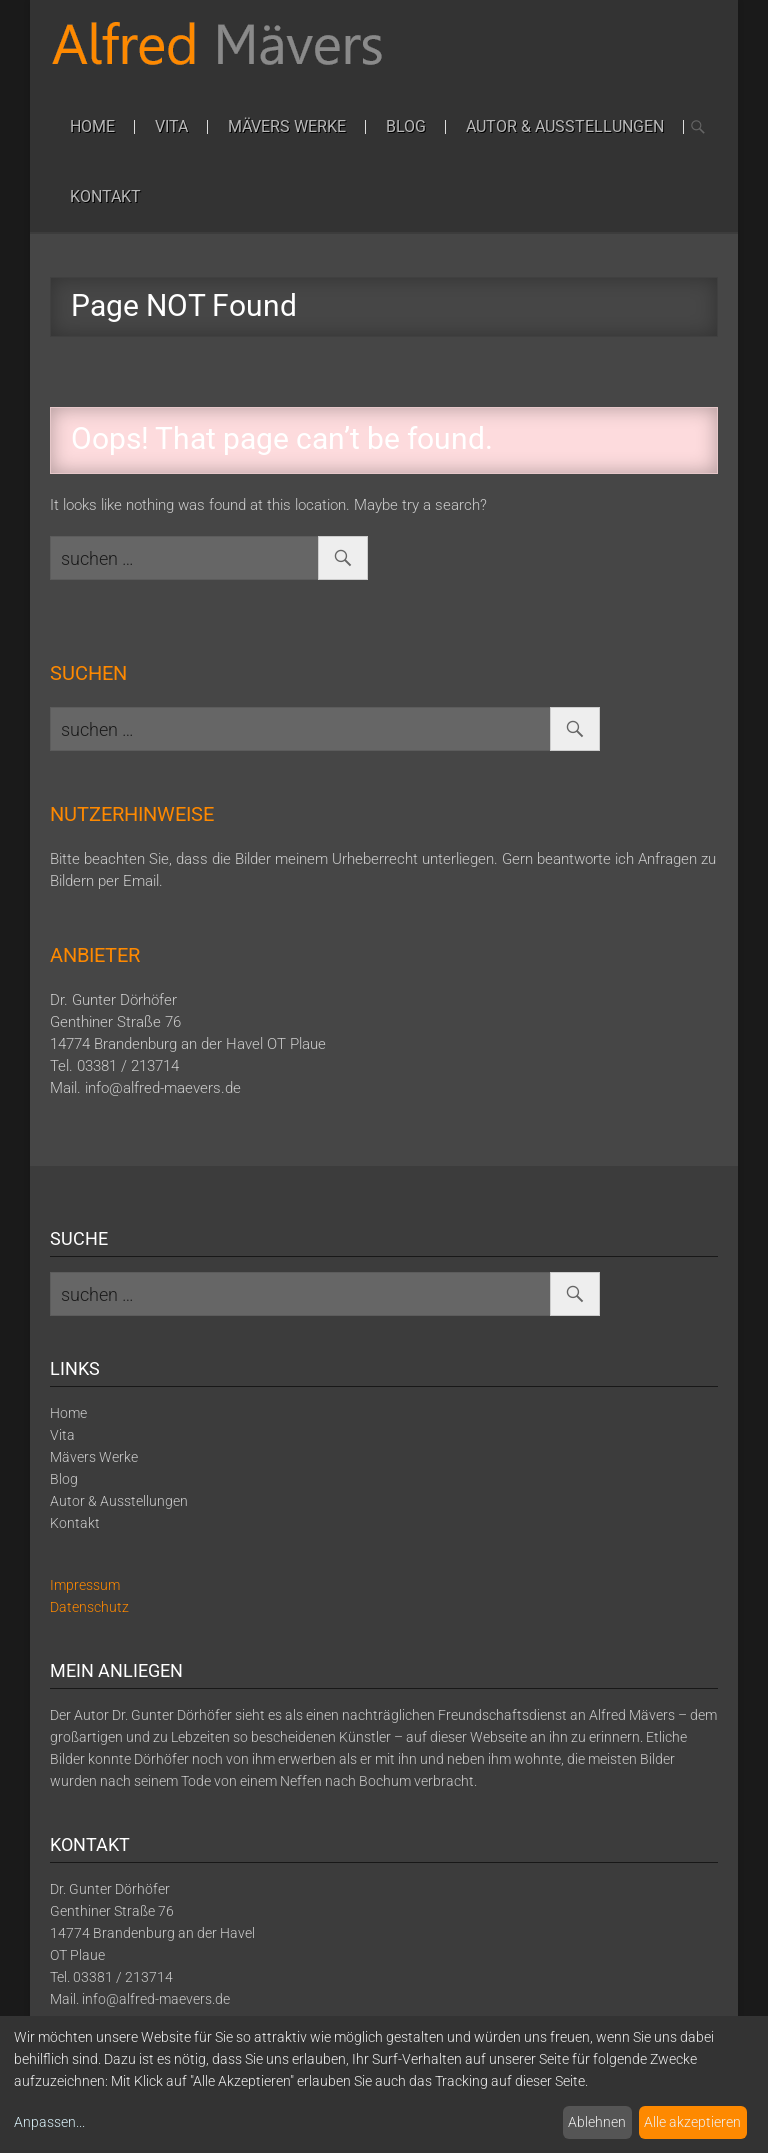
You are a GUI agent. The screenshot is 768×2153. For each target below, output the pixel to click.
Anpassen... (49, 2122)
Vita (171, 126)
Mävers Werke (287, 126)
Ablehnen (597, 2122)
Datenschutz (89, 1607)
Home (92, 126)
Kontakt (105, 196)
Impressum (85, 1585)
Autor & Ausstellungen (565, 126)
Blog (406, 126)
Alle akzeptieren (692, 2122)
